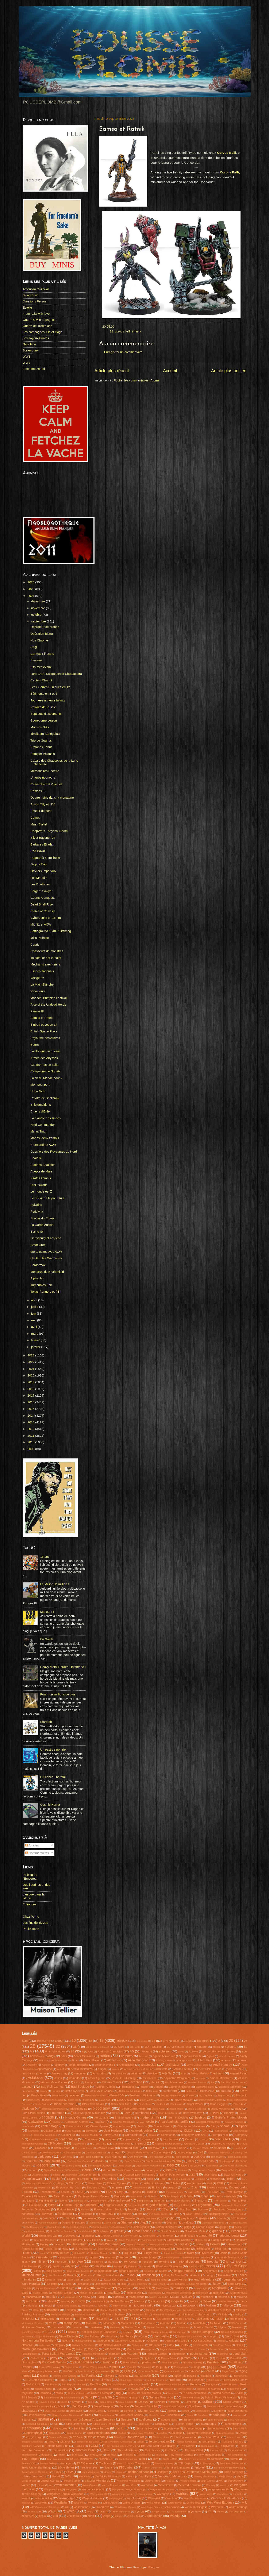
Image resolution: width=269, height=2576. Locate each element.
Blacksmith (176, 2104)
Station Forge (184, 2423)
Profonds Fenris (41, 747)
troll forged (185, 2463)
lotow (216, 2283)
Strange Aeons (193, 2428)
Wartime (171, 2498)
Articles (32, 1845)
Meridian (33, 2305)
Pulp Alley (146, 2367)
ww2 (70, 2511)
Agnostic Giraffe (191, 2056)
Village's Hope (188, 2480)
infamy (26, 2261)
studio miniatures (98, 2432)
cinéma (225, 2126)
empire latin (44, 2187)
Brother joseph (124, 2117)
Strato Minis (240, 2428)
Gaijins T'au (38, 864)
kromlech (148, 2275)
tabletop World (211, 2437)
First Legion (220, 2200)
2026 (31, 582)
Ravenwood (240, 2375)
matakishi (207, 2296)
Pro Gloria (235, 2362)
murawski (58, 2327)
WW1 (26, 356)
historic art (237, 2248)
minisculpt (28, 2318)
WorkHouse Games (125, 2507)
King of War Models (78, 2271)
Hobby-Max (80, 2253)
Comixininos (133, 2134)
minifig (237, 2314)
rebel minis (103, 2379)
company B (220, 2134)
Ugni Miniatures (90, 2472)
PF (88, 2358)
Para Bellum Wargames (58, 2353)
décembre (38, 601)
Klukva (163, 2270)
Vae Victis (84, 2476)
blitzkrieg (28, 2108)
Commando (168, 2134)
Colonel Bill (68, 2134)
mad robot (181, 2288)
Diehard (32, 2170)
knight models (184, 2270)
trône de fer (66, 2467)
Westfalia (60, 2502)
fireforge (159, 2200)
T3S (90, 2437)
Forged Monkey (182, 2205)
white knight (153, 2502)
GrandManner (84, 2231)
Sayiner (76, 2401)
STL (119, 2428)
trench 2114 (124, 2463)
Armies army (59, 2073)
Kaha (85, 2266)
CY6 (200, 2152)
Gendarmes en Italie (44, 1064)
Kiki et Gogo (236, 2266)
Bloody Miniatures (220, 2108)
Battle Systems (74, 2091)
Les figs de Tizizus (35, 1922)
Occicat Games (202, 2340)
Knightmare (210, 2270)
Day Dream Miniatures (158, 2161)
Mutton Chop (133, 2327)
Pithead (204, 2358)
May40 (51, 2301)
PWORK (68, 2371)
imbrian (93, 2257)
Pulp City (161, 2367)
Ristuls (117, 2388)
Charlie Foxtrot (163, 2126)
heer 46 (183, 2244)
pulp (115, 2367)
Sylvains (36, 1204)
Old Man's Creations (83, 2345)
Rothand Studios (77, 2393)
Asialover (35, 2078)
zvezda (175, 2515)
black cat (104, 2099)
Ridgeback (103, 2388)
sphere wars (169, 2419)
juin (34, 1313)
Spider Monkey (193, 2419)
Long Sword (158, 2283)
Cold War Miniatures (45, 2135)
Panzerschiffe (235, 2349)
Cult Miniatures (72, 2152)
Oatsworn (153, 2340)
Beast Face (58, 2095)
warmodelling (43, 2498)
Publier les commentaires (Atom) (136, 380)
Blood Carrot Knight (134, 2108)
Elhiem (135, 2183)
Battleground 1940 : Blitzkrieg (50, 931)
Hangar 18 (201, 2239)
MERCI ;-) (47, 1611)
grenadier (88, 2235)
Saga (88, 2397)
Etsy (120, 2191)
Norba (142, 2336)
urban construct (233, 2472)
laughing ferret (159, 2279)
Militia (36, 2310)
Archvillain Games (210, 2069)
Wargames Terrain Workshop (65, 2494)
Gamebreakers (30, 2218)
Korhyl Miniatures (108, 2275)
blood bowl (102, 2108)
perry (53, 2358)
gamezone (89, 2218)
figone (63, 2200)
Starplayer (161, 2423)
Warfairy (210, 2485)
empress (118, 2187)
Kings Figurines (129, 2270)
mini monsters (130, 2310)
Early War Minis (105, 2178)
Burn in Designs (178, 2117)
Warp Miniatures (92, 2498)
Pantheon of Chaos (194, 2349)
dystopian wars (32, 2178)
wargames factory (189, 2489)
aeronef (126, 2056)
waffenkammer (65, 2485)
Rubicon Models (151, 2393)
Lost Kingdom (197, 2283)
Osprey (93, 2349)
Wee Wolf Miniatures (195, 2498)
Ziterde (119, 2516)
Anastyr (46, 2064)
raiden (44, 2375)
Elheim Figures (116, 2183)
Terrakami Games (32, 2445)
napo (50, 2332)
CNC (206, 2130)
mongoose (71, 2323)
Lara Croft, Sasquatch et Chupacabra (56, 673)
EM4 (209, 2183)
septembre (39, 621)
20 (231, 2040)
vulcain (41, 2485)
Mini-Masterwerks (193, 2310)
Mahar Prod (86, 2292)
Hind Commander (42, 1124)
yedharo (196, 2511)
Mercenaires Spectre (44, 771)
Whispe (92, 2502)
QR (117, 2371)
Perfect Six (36, 2358)
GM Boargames (34, 2227)
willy (244, 2502)
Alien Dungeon (138, 2060)
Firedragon (143, 2200)
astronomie (150, 2078)
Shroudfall (113, 2410)
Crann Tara (99, 2143)
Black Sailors (42, 2104)
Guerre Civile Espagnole (40, 319)
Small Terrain (156, 2415)
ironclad (147, 2261)
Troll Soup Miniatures (231, 2463)
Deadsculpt (225, 2161)
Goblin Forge (54, 2227)
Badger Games (105, 2086)
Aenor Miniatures (84, 2056)
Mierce (228, 2305)
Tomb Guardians (128, 2459)
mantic (50, 2296)
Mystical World (203, 2327)
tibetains (46, 2454)
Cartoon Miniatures (208, 2121)
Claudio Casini (52, 2130)
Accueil (170, 370)
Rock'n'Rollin (185, 2388)
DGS (170, 2165)
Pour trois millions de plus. (58, 1694)
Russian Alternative (194, 2393)
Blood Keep (158, 2108)
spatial (43, 2419)
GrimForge (166, 2235)
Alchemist (114, 2060)
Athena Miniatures (221, 2078)
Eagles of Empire (78, 2178)
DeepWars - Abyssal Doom (49, 831)
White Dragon (131, 2502)
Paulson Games (157, 2353)
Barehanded (28, 2091)
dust (192, 2174)
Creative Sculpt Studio (167, 2143)
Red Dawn (37, 851)
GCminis (221, 2218)
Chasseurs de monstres (46, 951)
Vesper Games (50, 2480)
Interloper (61, 2261)
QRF (127, 2371)
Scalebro (159, 2401)
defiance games (71, 2165)
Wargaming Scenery (123, 2494)
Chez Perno (31, 1916)
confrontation (68, 2139)
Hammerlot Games (178, 2239)
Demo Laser (124, 2165)
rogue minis (234, 2388)
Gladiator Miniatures (213, 2222)
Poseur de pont (40, 811)
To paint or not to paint (45, 958)
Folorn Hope (71, 2205)
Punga (196, 2367)
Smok (190, 2415)
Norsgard (212, 2336)
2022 (31, 1362)
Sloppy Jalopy (106, 2415)
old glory (59, 2345)
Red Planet (51, 2384)
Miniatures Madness (164, 2314)
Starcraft (46, 1722)
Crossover (154, 2148)
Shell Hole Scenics (55, 2410)
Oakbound (103, 2340)
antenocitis (148, 2064)
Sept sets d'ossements (46, 713)
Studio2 (122, 2433)
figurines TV (80, 2200)
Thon (107, 2450)
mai (34, 1320)
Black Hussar (183, 2099)
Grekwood (69, 2235)
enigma (172, 2187)
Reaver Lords (84, 2380)
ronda (59, 2393)
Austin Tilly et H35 (42, 804)
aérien (105, 2056)
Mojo (219, 2318)
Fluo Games (35, 2205)
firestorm (201, 2200)
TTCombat (126, 2467)
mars (35, 1333)
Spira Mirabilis (215, 2419)
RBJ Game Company (38, 2379)
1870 (165, 2041)
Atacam (200, 2078)
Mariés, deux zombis (44, 1138)
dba (178, 2161)
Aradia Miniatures (82, 2069)
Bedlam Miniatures (95, 2095)
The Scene (187, 2445)
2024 (31, 596)
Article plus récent (112, 370)
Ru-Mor (132, 2393)
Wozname (217, 2507)
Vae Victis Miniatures (108, 2476)
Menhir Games (227, 2301)
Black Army (33, 2099)
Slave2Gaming (36, 2415)
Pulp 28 (131, 2367)
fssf (140, 2213)
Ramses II (37, 791)
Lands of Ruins (53, 2279)
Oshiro (79, 2349)
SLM (88, 2415)
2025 (31, 589)
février (36, 1340)
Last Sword (137, 2279)
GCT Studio (237, 2218)
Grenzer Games (110, 2235)
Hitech (26, 2253)
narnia (72, 2332)
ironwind (164, 2261)
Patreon (132, 2353)
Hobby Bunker (60, 2253)
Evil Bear (193, 2191)
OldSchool (155, 2345)
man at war (134, 2292)
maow (86, 2296)
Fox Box (185, 2209)
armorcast (80, 2073)
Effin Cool (75, 2183)
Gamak (239, 2213)
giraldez (187, 2222)
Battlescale (207, 2091)
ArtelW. (167, 2073)
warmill (26, 2498)
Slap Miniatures (237, 2410)
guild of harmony (71, 2239)
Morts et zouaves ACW (46, 1251)
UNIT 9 (177, 2472)
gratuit (118, 2231)
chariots (142, 2126)
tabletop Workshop (185, 2437)
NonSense (126, 2336)
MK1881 (147, 2318)
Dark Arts (66, 2156)
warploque (133, 2498)
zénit (91, 2515)
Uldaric (107, 2472)
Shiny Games (96, 2410)
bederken (74, 2095)
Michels (103, 2305)
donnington (153, 2170)
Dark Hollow (135, 2156)
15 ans (44, 1556)
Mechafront (98, 2301)
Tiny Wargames (234, 2454)
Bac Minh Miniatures (232, 2082)
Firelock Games (180, 2200)
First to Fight (239, 2200)
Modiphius (202, 2318)
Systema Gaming (58, 2437)
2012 (31, 1429)
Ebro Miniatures (181, 2178)
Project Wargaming (49, 2367)
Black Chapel (125, 2099)
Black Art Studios (54, 2099)
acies (181, 2051)
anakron (242, 2060)
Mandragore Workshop (178, 2292)
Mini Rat (150, 2310)
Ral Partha (88, 2375)
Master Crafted (157, 2297)
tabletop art (136, 2437)
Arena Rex (234, 2069)
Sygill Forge (34, 2437)
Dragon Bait (228, 2170)
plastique (107, 2362)
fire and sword (120, 2200)
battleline (191, 2091)
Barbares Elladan (42, 844)
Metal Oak (88, 2305)
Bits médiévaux (40, 667)
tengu (140, 2441)
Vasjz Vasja (225, 2476)
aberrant (147, 2051)
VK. (221, 2480)
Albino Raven (92, 2060)
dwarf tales (210, 2174)
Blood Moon (176, 2108)
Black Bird (88, 2099)
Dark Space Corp (237, 2156)
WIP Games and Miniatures (45, 2507)
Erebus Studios (215, 2187)
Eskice (65, 2191)
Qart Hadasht (102, 2371)
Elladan (175, 2183)
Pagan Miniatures (169, 2349)
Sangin (123, 2397)
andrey (59, 2064)
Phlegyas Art (105, 2358)
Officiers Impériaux (43, 871)
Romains (45, 2393)
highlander (183, 2248)
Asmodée (75, 2078)
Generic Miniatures (73, 2222)
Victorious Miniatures (128, 2480)
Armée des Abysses (44, 1058)
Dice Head (212, 2165)
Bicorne (190, 2095)
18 (153, 2040)
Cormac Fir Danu (42, 653)
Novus (66, 2340)
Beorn (34, 1044)
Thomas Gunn (85, 2450)
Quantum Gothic (148, 2371)
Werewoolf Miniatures (226, 2498)
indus (206, 2257)
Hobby (43, 2253)
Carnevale (147, 2121)
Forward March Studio (108, 2209)
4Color (216, 2046)
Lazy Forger (179, 2279)
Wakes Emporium (112, 2485)
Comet (34, 817)
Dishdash (72, 2170)
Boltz (127, 2112)
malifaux (114, 2292)
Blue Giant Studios (33, 2112)
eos (184, 2187)
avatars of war (111, 2082)
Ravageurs (37, 991)
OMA (184, 2345)
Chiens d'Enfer (40, 1111)
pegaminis (222, 2353)
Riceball (87, 2388)
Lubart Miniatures (45, 2288)
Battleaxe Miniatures (130, 2091)
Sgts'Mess (195, 2406)
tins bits (160, 2454)
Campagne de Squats (45, 1071)
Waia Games (90, 2485)
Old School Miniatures (112, 2345)
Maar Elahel (38, 824)
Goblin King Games (77, 2227)
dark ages (44, 2156)
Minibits (222, 2314)
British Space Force (43, 1031)
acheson (165, 2051)
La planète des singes (45, 1118)
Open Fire (64, 2349)
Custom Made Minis (138, 2152)
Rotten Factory (100, 2393)
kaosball (118, 2266)
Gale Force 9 (194, 2213)
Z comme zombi (34, 368)
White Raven (175, 2502)
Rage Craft (228, 2371)
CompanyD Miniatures (41, 2139)
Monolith (91, 2323)
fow (165, 2209)
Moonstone (148, 2323)
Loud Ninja (235, 2283)
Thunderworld (29, 2454)
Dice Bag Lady (190, 2165)
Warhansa (163, 2494)
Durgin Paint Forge (172, 2174)
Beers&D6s (117, 2095)
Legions (52, 2283)
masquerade (136, 2296)
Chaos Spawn (99, 2126)
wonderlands (82, 2507)
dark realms (217, 2156)
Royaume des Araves (45, 1038)
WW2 (26, 362)
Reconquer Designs (131, 2380)
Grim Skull (149, 2235)
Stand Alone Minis (104, 2423)
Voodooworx (235, 2480)
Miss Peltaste (39, 937)
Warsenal (154, 2498)
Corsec (189, 2139)
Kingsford (149, 2271)
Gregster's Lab (48, 2235)
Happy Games (220, 2239)
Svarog (242, 2432)
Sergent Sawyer (41, 891)
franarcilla (28, 2213)
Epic (194, 2187)
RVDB (239, 2393)
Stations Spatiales (42, 1165)
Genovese (95, 2222)
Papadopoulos (30, 2353)
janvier (36, 1347)
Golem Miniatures (166, 2227)
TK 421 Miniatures (81, 2458)
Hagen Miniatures (128, 2239)
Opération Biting (41, 633)
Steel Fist (79, 2428)
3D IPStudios (153, 2046)
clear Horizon (112, 2130)
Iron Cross (130, 2261)
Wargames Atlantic (93, 2489)
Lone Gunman (139, 2283)
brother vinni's (149, 2117)
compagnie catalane (193, 2134)
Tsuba (108, 2467)
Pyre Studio (84, 2371)
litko (123, 2283)
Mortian (181, 2323)
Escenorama (47, 2191)
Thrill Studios (152, 2450)
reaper (63, 2379)
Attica (77, 2082)
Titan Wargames (56, 2459)
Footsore (90, 2205)
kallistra (100, 2266)
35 (75, 2046)
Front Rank (106, 2213)
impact (124, 2257)
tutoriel (200, 2467)
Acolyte (193, 2051)
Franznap (47, 2213)
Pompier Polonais (42, 754)
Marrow (119, 2296)
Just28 (55, 2266)
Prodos (27, 2367)
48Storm (202, 2046)
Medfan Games (119, 2301)
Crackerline (79, 2143)
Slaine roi (36, 1231)
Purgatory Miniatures (45, 2371)
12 (90, 2040)
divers (87, 2170)
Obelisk (169, 2340)
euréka (151, 2191)
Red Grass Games (235, 2379)
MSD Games (236, 2323)
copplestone (170, 2139)
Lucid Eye (67, 2288)
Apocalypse (44, 2069)
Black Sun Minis (121, 2104)
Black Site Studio (93, 2104)
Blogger (153, 2567)
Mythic (222, 2327)
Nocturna (110, 2336)
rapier (163, 2375)
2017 (31, 1395)
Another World (104, 2064)
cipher (243, 2126)
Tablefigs (119, 2437)
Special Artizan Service (97, 2419)
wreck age (34, 2511)
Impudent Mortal (147, 2257)
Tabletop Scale (161, 2437)
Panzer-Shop (217, 2349)
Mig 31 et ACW (40, 924)
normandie (161, 2336)
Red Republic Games (73, 2384)
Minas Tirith (38, 1131)
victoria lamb (72, 2480)
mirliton (82, 2318)
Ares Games (29, 2073)
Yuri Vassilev (236, 2511)
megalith (177, 2301)
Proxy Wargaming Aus (95, 2367)
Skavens (36, 660)
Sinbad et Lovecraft (43, 1024)
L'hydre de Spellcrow (44, 1098)
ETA (108, 2191)
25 (245, 2040)
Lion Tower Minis (105, 2283)
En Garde (46, 1639)
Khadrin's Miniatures (169, 2266)
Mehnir (194, 2301)
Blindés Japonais (42, 971)
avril (34, 1327)
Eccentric (200, 2178)
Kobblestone (55, 2275)
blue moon (57, 2112)
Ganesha (130, 2218)
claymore (91, 2130)
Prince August (170, 2362)
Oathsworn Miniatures (128, 2340)
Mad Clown (162, 2288)
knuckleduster (31, 2275)
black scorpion (64, 2104)
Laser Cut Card (113, 2279)
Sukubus (176, 2432)
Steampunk (30, 350)
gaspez (204, 2218)
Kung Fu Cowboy (174, 2275)
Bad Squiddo (80, 2086)
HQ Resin (130, 2253)
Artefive (152, 2073)
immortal (110, 2257)
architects (161, 2069)
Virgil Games (208, 2480)
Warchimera (165, 2485)
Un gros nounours (42, 777)
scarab (174, 2401)
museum (77, 2327)
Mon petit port (39, 1084)
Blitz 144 (238, 2104)
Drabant (182, 2170)
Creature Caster (194, 2143)
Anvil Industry (222, 2064)
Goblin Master (100, 2227)
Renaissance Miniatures (172, 2384)
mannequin (202, 2292)
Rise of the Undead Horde (48, 1004)
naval (127, 2332)
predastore (148, 2362)
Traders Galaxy (48, 2463)
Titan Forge (30, 2458)
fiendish (231, 2196)
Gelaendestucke (48, 2222)
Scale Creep (107, 2401)
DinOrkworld (38, 1185)
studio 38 (55, 2432)
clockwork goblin (140, 2130)
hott (114, 2253)
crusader (220, 2148)
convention (149, 2139)
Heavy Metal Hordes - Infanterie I (63, 1667)
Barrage (56, 2091)
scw (60, 2406)
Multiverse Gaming (33, 2327)
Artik (183, 2073)
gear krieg (28, 2222)
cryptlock (238, 2148)
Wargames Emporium (162, 2489)
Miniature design (60, 2314)
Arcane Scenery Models (137, 2069)
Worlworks (173, 2507)
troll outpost (207, 2463)
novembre (38, 608)
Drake (56, 2174)
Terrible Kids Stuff (57, 2445)
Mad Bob (145, 2288)
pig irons (149, 2358)
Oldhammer (137, 2345)
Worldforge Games (151, 2507)
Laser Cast (73, 2279)
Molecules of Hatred (33, 2323)
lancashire (224, 2275)
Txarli (57, 2472)
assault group (96, 2078)
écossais (215, 2178)
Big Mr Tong (224, 2095)
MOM (52, 2323)
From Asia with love (36, 313)
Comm (153, 2135)
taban (101, 2437)
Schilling (190, 2401)
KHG (192, 2266)
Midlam (211, 2305)
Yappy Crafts (159, 2511)
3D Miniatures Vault (179, 2046)
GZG (110, 2239)
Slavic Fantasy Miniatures (66, 2415)
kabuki (69, 2266)
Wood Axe (102, 2507)
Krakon (130, 2275)
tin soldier (128, 2454)
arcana (115, 2069)
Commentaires (37, 1853)
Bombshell (142, 2112)
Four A (150, 2209)
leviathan (83, 2283)
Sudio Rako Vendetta (142, 2433)
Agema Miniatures (164, 2056)
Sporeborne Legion (43, 720)
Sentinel (124, 2406)
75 (72, 2051)
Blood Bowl (30, 295)
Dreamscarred (110, 2174)
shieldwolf (76, 2410)
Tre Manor (105, 2463)
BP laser (214, 2112)
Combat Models (89, 2135)
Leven (68, 2283)
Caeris (34, 944)
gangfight (167, 2218)
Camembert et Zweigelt (46, 784)
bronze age (101, 2117)
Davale (113, 2161)
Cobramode (221, 2130)
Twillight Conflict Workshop (228, 2467)
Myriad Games (155, 2327)
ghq (142, 2222)
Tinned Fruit (144, 2454)
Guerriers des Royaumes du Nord (53, 1151)
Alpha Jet (36, 1278)
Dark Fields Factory (89, 2156)
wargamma (145, 2494)
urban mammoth (33, 2476)
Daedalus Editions (218, 2152)
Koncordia (86, 2275)
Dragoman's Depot (203, 2170)
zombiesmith (153, 2515)
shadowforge (235, 2406)
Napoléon (29, 344)
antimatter (172, 2064)
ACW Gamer (37, 2056)
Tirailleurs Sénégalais (45, 733)
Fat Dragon (173, 2196)
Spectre (126, 2419)
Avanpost (90, 2082)
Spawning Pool (68, 2419)
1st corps (203, 2040)
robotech (168, 2388)
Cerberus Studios (75, 2126)
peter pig (72, 2358)
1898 (188, 2040)
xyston (139, 2511)
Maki (100, 2292)
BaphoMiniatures (205, 2086)
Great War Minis (195, 2231)
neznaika (27, 2336)
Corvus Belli (226, 152)
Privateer (213, 2362)
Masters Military (181, 2296)
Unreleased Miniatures (200, 2472)
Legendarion (232, 2279)
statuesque (208, 2423)
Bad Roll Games (52, 2086)
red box (175, 2379)
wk (67, 2507)
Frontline (125, 2213)
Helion (200, 2244)
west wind (41, 2502)
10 (74, 2040)
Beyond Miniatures (171, 2095)
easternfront (132, 2178)
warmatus (238, 2494)
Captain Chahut (41, 680)
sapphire (137, 2397)
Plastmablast (130, 2362)
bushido (200, 2117)
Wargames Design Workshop (128, 2489)
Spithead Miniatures (37, 2423)
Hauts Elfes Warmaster (46, 1258)
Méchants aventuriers (45, 964)
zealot (42, 2515)
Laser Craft (90, 2279)
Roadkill (154, 2388)
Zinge (106, 2515)
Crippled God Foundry (223, 2143)
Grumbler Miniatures (45, 2239)
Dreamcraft (71, 2174)
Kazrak (146, 2266)
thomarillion (61, 2450)
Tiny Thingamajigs (210, 2454)
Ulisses (120, 2472)
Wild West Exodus (220, 2502)
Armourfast (100, 2073)
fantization (136, 2196)
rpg (118, 2393)
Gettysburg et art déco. (46, 1238)
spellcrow (145, 2419)
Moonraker (127, 2323)
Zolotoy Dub (134, 2516)
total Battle (170, 2458)
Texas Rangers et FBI (45, 1291)
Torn (155, 2458)
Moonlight (109, 2323)
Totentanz (217, 2458)
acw (244, 2051)
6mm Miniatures (55, 2051)
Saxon (63, 2401)
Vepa (240, 2476)
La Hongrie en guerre (45, 1051)
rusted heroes (221, 2393)
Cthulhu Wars (29, 2152)
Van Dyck (145, 2476)
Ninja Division (68, 2336)
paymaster (178, 2353)
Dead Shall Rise (41, 904)
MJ (133, 2318)
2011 (31, 1435)
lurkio (85, 2288)
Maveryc (242, 2296)
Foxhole (203, 2209)
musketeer (96, 2327)
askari (58, 2078)
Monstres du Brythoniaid (47, 1271)
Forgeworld (204, 2205)
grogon (26, 2239)
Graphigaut (103, 2231)
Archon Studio (183, 2069)
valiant (130, 2476)
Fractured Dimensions (227, 2209)
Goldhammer (119, 2227)
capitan (100, 2121)
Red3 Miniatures (117, 2384)
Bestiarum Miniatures (142, 2095)
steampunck (32, 2428)
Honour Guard (99, 2253)
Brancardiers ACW (43, 1144)
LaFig (209, 2275)
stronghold (34, 2432)
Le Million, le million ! (54, 1584)
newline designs (202, 2332)
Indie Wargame (170, 2257)
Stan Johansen (76, 2423)
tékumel (65, 2441)
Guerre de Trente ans (37, 326)
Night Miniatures (45, 2336)
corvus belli (123, 331)
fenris (188, 2196)
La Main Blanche (42, 984)
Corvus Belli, (229, 172)
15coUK (121, 2040)
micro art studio (142, 2305)
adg (51, 2056)
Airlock (43, 2060)
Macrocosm (125, 2288)
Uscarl (56, 2476)
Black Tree (145, 2104)
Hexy (65, 2248)
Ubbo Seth (37, 1091)
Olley (170, 2345)
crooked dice (130, 2148)
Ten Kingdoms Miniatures (117, 2441)
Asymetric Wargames (177, 2078)
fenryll (205, 2196)
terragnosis (208, 2441)
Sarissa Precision (161, 2397)
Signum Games (149, 2410)
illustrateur (43, 2257)
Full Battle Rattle (158, 2213)
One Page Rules (222, 2345)
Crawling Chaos (121, 2143)
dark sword (52, 2161)
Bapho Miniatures (180, 2086)
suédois (162, 2433)
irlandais (113, 2261)
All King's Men (164, 2060)
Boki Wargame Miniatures (89, 2112)
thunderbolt (216, 2450)
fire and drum (98, 2200)
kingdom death (103, 2270)
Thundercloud (235, 2450)
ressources (65, 2388)
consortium (130, 2139)
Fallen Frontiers (63, 2196)
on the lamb (200, 2345)
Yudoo (220, 2511)
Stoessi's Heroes (146, 2428)
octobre (36, 614)
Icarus (223, 2253)
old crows (44, 2345)
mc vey (80, 2301)
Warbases (147, 2485)
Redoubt (135, 2384)
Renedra (195, 2384)
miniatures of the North (195, 2314)
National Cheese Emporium (98, 2332)
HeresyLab (234, 2244)
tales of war (234, 2437)
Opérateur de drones (44, 627)
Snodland (203, 2415)
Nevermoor (179, 2332)
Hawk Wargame (107, 2244)
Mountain (199, 2323)
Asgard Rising (238, 2073)
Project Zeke (71, 2367)
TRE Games (84, 2463)
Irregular (213, 2261)
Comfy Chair (110, 2134)
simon (172, 2410)
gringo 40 (205, 2235)
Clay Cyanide (73, 2130)
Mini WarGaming (169, 2310)
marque (102, 2296)
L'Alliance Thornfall (53, 1777)
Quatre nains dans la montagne (52, 797)
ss (56, 2423)
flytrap (52, 2205)
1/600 (59, 2040)
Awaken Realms (197, 2082)
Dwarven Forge (233, 2174)
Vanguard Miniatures (172, 2476)
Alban (74, 2060)
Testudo (79, 2445)
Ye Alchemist (178, 2511)
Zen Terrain (74, 2515)
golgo (187, 2227)
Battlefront (170, 2091)
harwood (59, 2244)
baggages (128, 2086)
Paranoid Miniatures (93, 2353)
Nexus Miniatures (232, 2332)
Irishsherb (97, 2261)
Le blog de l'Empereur (30, 1876)
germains (111, 2222)
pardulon (114, 2353)
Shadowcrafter (215, 2406)
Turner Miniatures (152, 2467)
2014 (31, 1415)
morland (165, 2323)
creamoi (140, 2143)
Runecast (173, 2393)
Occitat (221, 2340)
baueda (225, 2091)
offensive (27, 2345)
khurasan (207, 2266)
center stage (49, 2126)
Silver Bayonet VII (42, 837)
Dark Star (32, 2161)
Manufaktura (71, 2297)
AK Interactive (59, 2060)
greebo (217, 2231)
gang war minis (148, 2218)
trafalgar (66, 2463)
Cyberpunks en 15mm (45, 917)
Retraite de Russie (43, 707)
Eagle (56, 2178)
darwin (99, 2161)
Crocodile (41, 2148)
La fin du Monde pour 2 (46, 1078)
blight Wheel (195, 2104)
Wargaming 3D (98, 2494)
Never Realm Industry (156, 2332)
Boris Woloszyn (192, 2112)
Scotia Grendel (232, 2401)
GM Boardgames (237, 2222)
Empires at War (97, 2187)
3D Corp (119, 2046)
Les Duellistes (40, 884)
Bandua (159, 2086)
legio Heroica (31, 2283)
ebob (150, 2178)
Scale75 (143, 2401)
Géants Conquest (42, 897)
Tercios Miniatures (187, 2441)
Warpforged (115, 2498)
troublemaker (89, 2467)
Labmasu (194, 2275)
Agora (210, 2056)
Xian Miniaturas (121, 2511)
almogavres (183, 2060)
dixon (106, 2170)
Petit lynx (36, 1211)
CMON (188, 2130)
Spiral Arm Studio (237, 2419)
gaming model (111, 2218)
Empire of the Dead (68, 2187)
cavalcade (28, 2126)
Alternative (204, 2060)
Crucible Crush (177, 2148)
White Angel (110, 2502)
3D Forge (135, 2046)
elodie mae (194, 2183)
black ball (73, 2099)
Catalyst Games (234, 2121)
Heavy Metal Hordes (161, 2244)
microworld (190, 2305)
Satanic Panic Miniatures (220, 2397)
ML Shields (163, 2318)
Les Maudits (38, 878)
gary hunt (187, 2218)
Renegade (211, 2384)
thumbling (171, 2450)
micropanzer (168, 2305)
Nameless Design (32, 2332)
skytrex (218, 2410)
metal (48, 2305)
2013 (31, 1422)
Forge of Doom (113, 2205)
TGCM (93, 2445)
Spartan (26, 2419)
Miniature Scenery (113, 2314)
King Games (54, 2270)
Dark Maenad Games (160, 2156)
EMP (220, 2183)
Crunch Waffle (201, 2148)
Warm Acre (206, 2494)
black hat (163, 2099)
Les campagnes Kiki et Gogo (42, 332)
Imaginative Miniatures (71, 2257)
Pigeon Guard (169, 2358)
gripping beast (229, 2235)
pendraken (240, 2353)
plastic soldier (82, 2362)
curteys (115, 2152)
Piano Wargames (129, 2358)
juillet (35, 1306)
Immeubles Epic (41, 1285)
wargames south (218, 2489)
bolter (115, 2112)
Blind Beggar (218, 2104)
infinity (136, 331)
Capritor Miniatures (124, 2121)
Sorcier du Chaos (42, 1218)
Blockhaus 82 (78, 2108)
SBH (91, 2401)
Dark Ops (199, 2156)
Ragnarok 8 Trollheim (45, 857)
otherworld (112, 2349)
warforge (225, 2485)
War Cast (131, 2485)
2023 (31, 1355)
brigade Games (75, 2117)
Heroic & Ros (30, 2248)
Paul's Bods (31, 1929)
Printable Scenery (192, 2362)
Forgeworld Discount (232, 2205)
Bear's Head (39, 2095)
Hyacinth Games (173, 2253)
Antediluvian (126, 2064)
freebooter (65, 2213)
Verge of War (29, 2480)
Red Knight (33, 2384)
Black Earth (146, 2099)
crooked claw (105, 2148)
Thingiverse (226, 2445)
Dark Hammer (113, 2156)
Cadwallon (35, 2121)
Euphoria (135, 2191)
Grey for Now (130, 2235)
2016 (31, 1402)
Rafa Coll (194, 2371)
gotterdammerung (35, 2231)
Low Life (26, 2288)
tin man (111, 2454)
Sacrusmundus (72, 2397)
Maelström (219, 2288)
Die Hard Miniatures (235, 2165)
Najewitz (237, 2327)
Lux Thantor (103, 2288)
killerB (37, 2270)
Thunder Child (194, 2450)
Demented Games (99, 2165)
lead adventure (204, 2279)
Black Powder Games (211, 2099)
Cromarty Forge (83, 2148)
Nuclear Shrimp (83, 2340)
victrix (170, 2480)
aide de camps (227, 2056)
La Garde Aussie (41, 1225)
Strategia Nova (216, 2428)
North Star (232, 2336)
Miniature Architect (219, 2310)
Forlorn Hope (65, 2209)
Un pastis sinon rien (53, 1749)
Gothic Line (241, 2227)
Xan (103, 2511)
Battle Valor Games (101, 2091)
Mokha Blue (236, 2318)
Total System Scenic (195, 2459)
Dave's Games (132, 2161)
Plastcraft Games (54, 2362)
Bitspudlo (241, 2095)
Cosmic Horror (50, 1804)
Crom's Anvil (62, 2148)
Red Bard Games (156, 2380)
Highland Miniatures (158, 2248)
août (34, 1300)
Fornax (85, 2209)
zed (55, 2515)
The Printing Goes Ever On (120, 2445)
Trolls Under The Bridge (36, 2467)
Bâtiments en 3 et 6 (43, 693)
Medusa (139, 2301)
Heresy (215, 2244)
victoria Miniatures (97, 2480)
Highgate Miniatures (130, 2248)
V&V (68, 2476)
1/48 (25, 2040)
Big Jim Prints (206, 2095)
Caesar (56, 2121)
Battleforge (152, 2091)
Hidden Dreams (105, 2248)
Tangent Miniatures (32, 2441)
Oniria (239, 2345)
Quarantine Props (174, 2371)
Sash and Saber (191, 2397)
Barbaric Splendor (230, 2086)
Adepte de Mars (41, 1171)
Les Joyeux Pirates (36, 338)
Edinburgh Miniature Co (39, 2183)
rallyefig (109, 2375)
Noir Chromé (39, 640)
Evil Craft (212, 2191)
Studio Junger (74, 2433)
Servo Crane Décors (173, 2406)
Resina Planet (43, 2388)
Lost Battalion (177, 2283)
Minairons (50, 2310)
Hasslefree (79, 2244)
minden (71, 2310)
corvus (203, 2139)
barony (43, 2091)
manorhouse (33, 2296)
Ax (212, 2082)
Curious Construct (96, 2152)
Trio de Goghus (41, 740)
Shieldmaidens (40, 1104)
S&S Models (29, 2397)
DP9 (169, 2170)
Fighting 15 (46, 2200)
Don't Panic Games (128, 2170)
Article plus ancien (228, 370)
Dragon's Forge (40, 2174)
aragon (102, 2069)
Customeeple (162, 2152)
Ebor (163, 2178)
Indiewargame (191, 2257)
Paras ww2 (38, 1265)
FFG (219, 2196)
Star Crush (126, 2423)
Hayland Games (135, 2244)
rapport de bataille (185, 2375)
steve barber (100, 2428)
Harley (44, 2244)
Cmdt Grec (37, 1245)
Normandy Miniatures (190, 2336)
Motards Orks (39, 727)
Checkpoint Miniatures (191, 2126)
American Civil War (36, 289)
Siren (185, 2410)
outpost (149, 2349)
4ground (230, 2046)
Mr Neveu (216, 2323)
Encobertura (140, 2187)
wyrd (90, 2511)
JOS (44, 2266)
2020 (31, 1375)
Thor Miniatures (127, 2450)
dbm (191, 2161)
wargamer (71, 2489)
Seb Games (79, 2406)
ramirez (123, 2375)
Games (70, 2218)
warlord (182, 2494)
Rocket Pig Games (208, 2388)
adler (64, 2056)
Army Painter (119, 2073)
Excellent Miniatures (34, 2196)
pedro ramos (199, 2353)
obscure (182, 2340)
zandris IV (28, 2515)
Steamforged (233, 2423)
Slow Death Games (131, 2415)
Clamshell (33, 2130)
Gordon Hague (205, 2227)
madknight (201, 2288)
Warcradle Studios (189, 2485)
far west (151, 2196)
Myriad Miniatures (179, 2327)
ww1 (51, 2511)
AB (132, 2051)
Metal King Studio (67, 2305)
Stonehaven (171, 2428)
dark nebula (182, 2156)
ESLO (78, 2191)
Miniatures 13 (139, 2314)
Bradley (229, 2112)
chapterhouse (121, 2126)
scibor (207, 2401)
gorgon (223, 2227)
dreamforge (88, 2174)
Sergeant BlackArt (145, 2406)
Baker (145, 2086)
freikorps (86, 2213)
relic (147, 2384)
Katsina (132, 2266)
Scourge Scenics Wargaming (38, 2406)
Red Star (95, 2384)
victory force (152, 2480)
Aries (43, 2073)
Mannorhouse (238, 2292)
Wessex (26, 2502)
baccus (27, 2086)
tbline (51, 2441)
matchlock (224, 2296)
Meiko (207, 2301)
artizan (218, 2073)
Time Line (95, 2454)
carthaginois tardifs (175, 2121)
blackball (160, 2104)
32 (58, 2046)
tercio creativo (159, 2441)
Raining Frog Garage (64, 2375)
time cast (77, 2454)
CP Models (55, 2143)
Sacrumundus (51, 2397)
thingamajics (207, 2445)
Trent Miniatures (164, 2463)
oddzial (234, 2340)
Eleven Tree (95, 2183)
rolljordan (27, 2393)
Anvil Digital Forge (197, 2064)
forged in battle (156, 2205)
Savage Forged (47, 2401)
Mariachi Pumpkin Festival (48, 998)
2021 (31, 1369)
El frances (29, 1904)
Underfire (162, 2472)
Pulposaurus (181, 2367)
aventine (136, 2082)
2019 (31, 1382)
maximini (32, 2301)
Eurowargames (174, 2192)
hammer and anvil (152, 2239)
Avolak (155, 2082)
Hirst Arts (221, 2248)
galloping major (218, 2213)
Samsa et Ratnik (41, 1018)
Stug (33, 647)
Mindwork (88, 2310)
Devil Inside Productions (149, 2165)
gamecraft (49, 2218)
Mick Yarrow (120, 2305)
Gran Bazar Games (61, 2231)
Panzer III (37, 1011)
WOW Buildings (194, 2507)
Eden (230, 2178)
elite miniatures (154, 2183)
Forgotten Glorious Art (36, 2209)
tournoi (234, 2458)
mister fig (101, 2318)
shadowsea (29, 2410)
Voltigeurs (37, 978)
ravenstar (222, 2375)
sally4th (106, 2397)
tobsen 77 (105, 2458)
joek (238, 2261)
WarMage (222, 2494)
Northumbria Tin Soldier (38, 2340)
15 (101, 2040)
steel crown (60, 2428)
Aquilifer (61, 2069)
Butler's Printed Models (231, 2117)
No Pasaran (92, 2336)
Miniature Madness (86, 2314)
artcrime (136, 2073)
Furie (176, 2213)
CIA (213, 2126)
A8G (90, 2051)
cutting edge (184, 2152)
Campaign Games (76, 2121)
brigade (48, 2117)
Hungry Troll (150, 2253)
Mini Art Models (108, 2310)
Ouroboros (134, 2349)
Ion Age (77, 2261)
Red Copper (195, 2379)
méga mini (157, 2301)
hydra (190, 2253)
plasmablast (29, 2362)
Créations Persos (35, 301)
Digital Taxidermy (53, 2170)
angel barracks (78, 2064)
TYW (69, 2472)
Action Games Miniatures (219, 2051)
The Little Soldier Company (158, 2445)
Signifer (128, 2410)
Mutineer (115, 2327)
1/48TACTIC (43, 2041)
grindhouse (186, 2235)
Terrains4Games (232, 2441)
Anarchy (32, 2064)
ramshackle (143, 2375)
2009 (31, 1449)
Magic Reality (40, 2292)
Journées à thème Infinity (47, 700)
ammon (226, 2060)
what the (79, 2502)
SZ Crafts (78, 2437)
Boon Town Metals (168, 2113)
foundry (133, 2209)
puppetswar (216, 2367)
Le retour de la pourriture (47, 1198)
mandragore (154, 2292)
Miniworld (66, 2318)
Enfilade (157, 2187)
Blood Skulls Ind (197, 2108)
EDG (244, 2178)
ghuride (156, 2222)
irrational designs (188, 2261)
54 (245, 2046)
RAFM (209, 2371)
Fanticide (119, 2196)
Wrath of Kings (238, 2507)
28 (111, 331)
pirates (186, 2358)
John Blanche (29, 2266)
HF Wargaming (83, 2248)
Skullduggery (203, 2410)
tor (143, 2458)
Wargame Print (52, 2489)
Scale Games (125, 2401)
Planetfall (235, 2358)
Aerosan (143, 2056)
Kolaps (71, 2275)
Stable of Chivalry (42, 911)
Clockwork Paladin (169, 2130)
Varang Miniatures (204, 2476)
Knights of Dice (233, 2270)
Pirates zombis (40, 1178)
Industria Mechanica (229, 2257)
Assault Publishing (124, 2078)
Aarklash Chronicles (110, 2051)
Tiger (61, 2454)
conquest (110, 2139)
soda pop (219, 2415)
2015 (31, 1409)
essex (94, 2191)
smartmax (174, 2415)
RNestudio (135, 2388)
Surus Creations (225, 2433)
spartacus (238, 2415)
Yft (209, 2511)
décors (43, 2165)
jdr (228, 2261)
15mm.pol (142, 2041)
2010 (31, 1442)
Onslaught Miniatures (36, 2349)
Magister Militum (63, 2292)
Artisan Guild (199, 2073)
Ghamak (126, 2222)
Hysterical (207, 2253)
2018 (31, 1389)
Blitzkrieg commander (54, 2108)
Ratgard (206, 2375)
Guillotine (94, 2239)
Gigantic (172, 2222)
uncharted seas (138, 2472)
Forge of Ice (135, 2205)
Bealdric (36, 1158)
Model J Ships (183, 2318)
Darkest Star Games (79, 2161)
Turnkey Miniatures (178, 2467)
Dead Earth (206, 2161)
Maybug (65, 2301)
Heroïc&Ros (50, 2248)
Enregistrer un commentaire (123, 352)
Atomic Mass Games (54, 2082)
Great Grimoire (170, 2231)
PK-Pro (220, 2358)
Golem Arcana (140, 2227)
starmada (144, 2423)
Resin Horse (229, 2384)
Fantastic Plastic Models (93, 2196)
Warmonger (67, 2498)
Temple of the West (88, 2441)
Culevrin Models (50, 2152)
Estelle (27, 307)
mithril (119, 2318)
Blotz (238, 2108)
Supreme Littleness (199, 2432)
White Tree (193, 2502)
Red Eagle (214, 2380)
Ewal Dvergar (234, 2191)
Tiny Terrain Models (181, 2454)
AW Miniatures (174, 2082)
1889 (176, 2040)
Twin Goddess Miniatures (36, 2472)
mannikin (218, 2292)
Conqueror (91, 2139)
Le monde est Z (41, 1191)
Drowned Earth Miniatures (139, 2174)
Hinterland (203, 2248)
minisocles (47, 2318)
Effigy (61, 2183)
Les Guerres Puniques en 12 (50, 687)
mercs (243, 2301)
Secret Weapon (103, 2406)
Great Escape (141, 2231)
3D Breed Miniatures (97, 2046)
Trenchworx (142, 2463)
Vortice (26, 2485)
